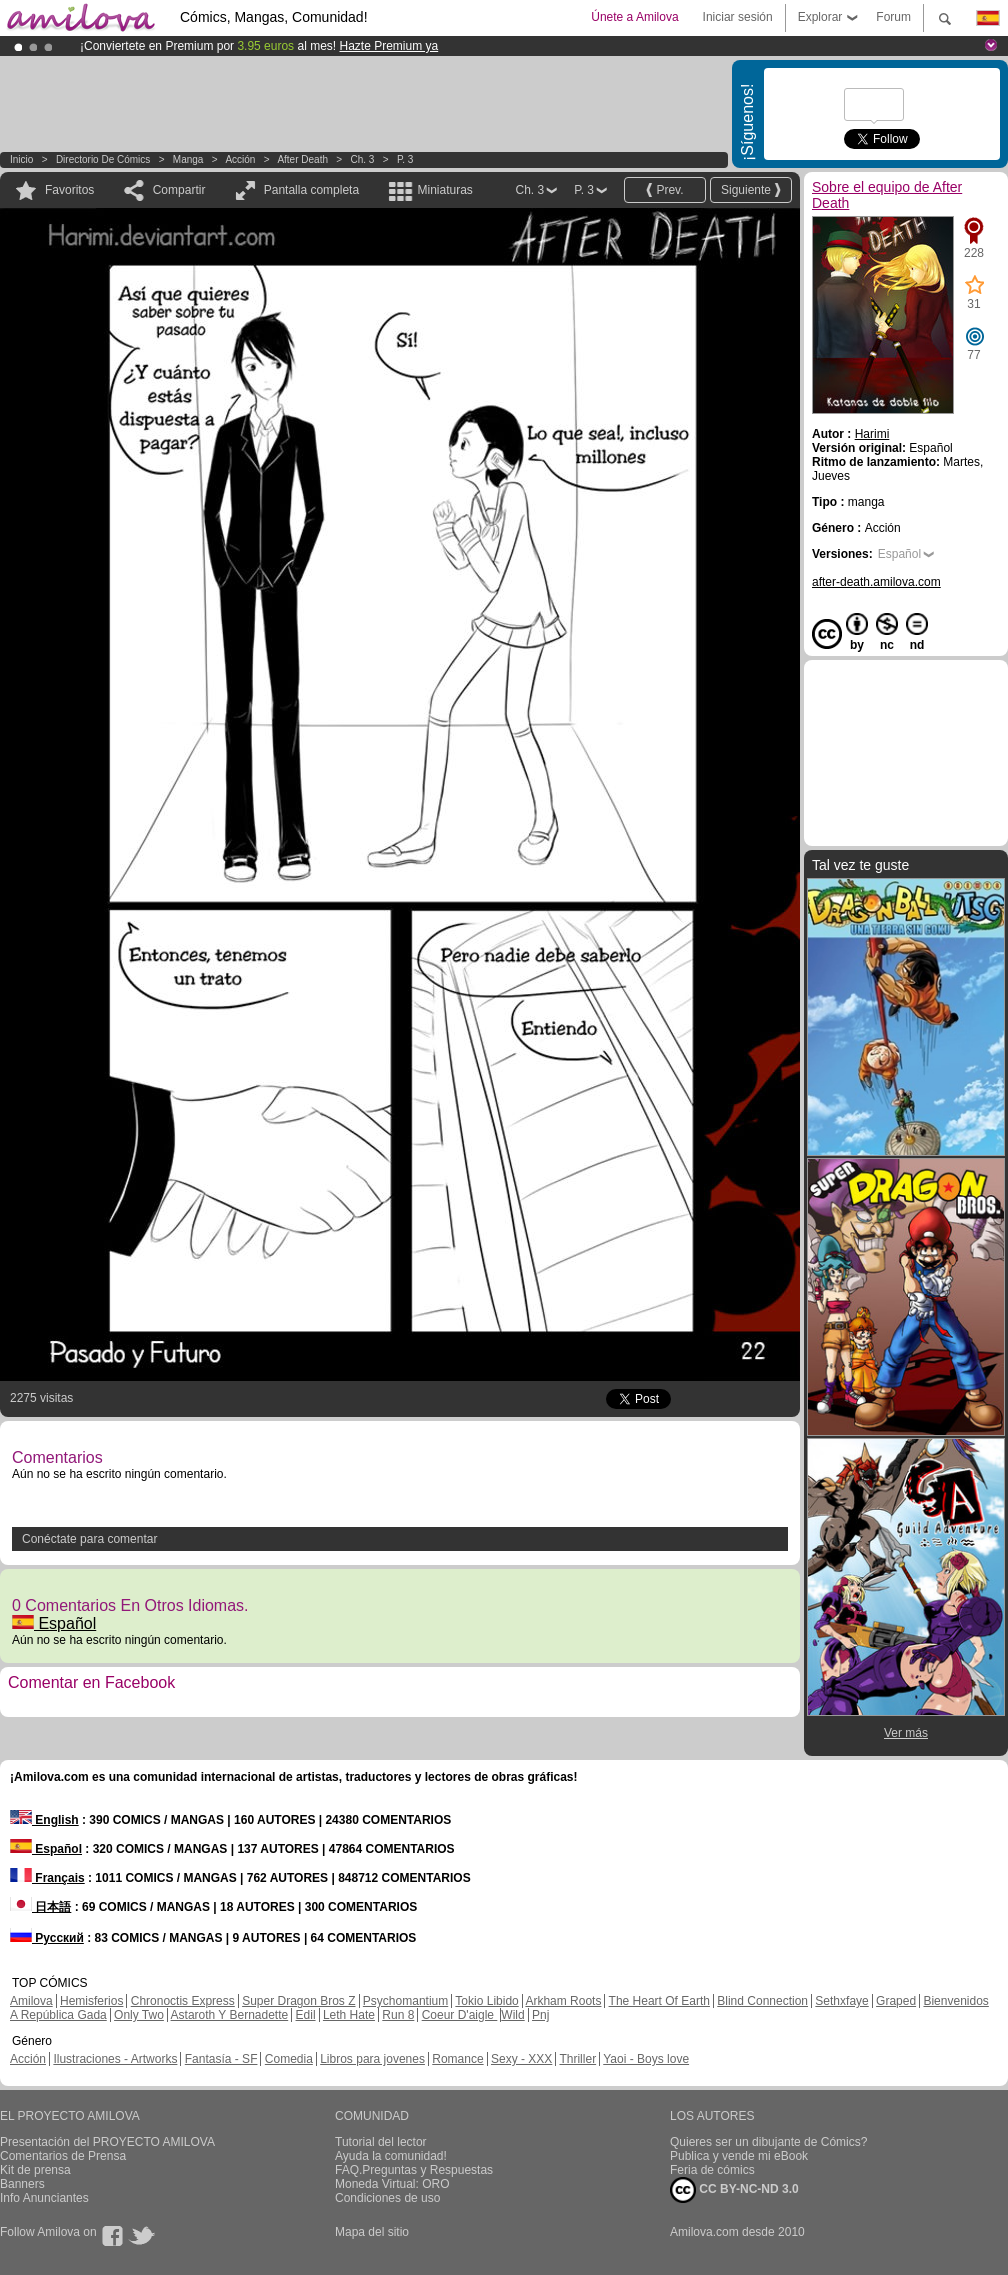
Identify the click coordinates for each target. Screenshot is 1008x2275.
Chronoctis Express (183, 2001)
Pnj (540, 2015)
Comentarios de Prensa (63, 2156)
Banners (22, 2184)
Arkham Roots (563, 2001)
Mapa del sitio (372, 2232)
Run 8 (398, 2015)
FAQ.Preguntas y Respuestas (414, 2170)
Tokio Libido (486, 2001)
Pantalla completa (311, 190)
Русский (47, 1938)
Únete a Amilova (634, 17)
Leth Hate (349, 2015)
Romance (457, 2059)
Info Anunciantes (44, 2198)
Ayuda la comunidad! (391, 2156)
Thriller (577, 2059)
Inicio (21, 159)
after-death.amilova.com (876, 582)
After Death (302, 159)
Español (54, 1623)
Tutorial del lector (381, 2142)
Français (47, 1878)
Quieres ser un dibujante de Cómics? (768, 2142)
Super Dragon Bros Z (298, 2001)
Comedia (289, 2059)
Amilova (31, 2001)
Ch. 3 (363, 159)
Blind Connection (762, 2001)
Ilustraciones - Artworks (115, 2059)
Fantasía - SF (221, 2059)
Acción (240, 159)
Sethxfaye (841, 2001)
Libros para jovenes (372, 2059)
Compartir (179, 190)
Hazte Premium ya (388, 46)
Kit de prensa (35, 2170)
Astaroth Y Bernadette (230, 2015)
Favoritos (69, 190)
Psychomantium (405, 2001)
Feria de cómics (712, 2170)
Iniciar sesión (738, 17)
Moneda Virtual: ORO (392, 2184)
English (44, 1820)
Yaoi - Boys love (646, 2059)
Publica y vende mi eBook (739, 2156)
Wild (512, 2015)
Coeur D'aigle (460, 2015)
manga (188, 159)
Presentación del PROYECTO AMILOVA (107, 2142)
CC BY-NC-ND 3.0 (734, 2190)
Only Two (139, 2015)
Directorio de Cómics (103, 159)
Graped (896, 2001)
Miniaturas (444, 190)
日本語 (40, 1907)
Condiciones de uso (387, 2198)
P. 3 (405, 159)
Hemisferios (91, 2001)
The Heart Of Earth (659, 2001)
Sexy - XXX (521, 2059)
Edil (306, 2015)
